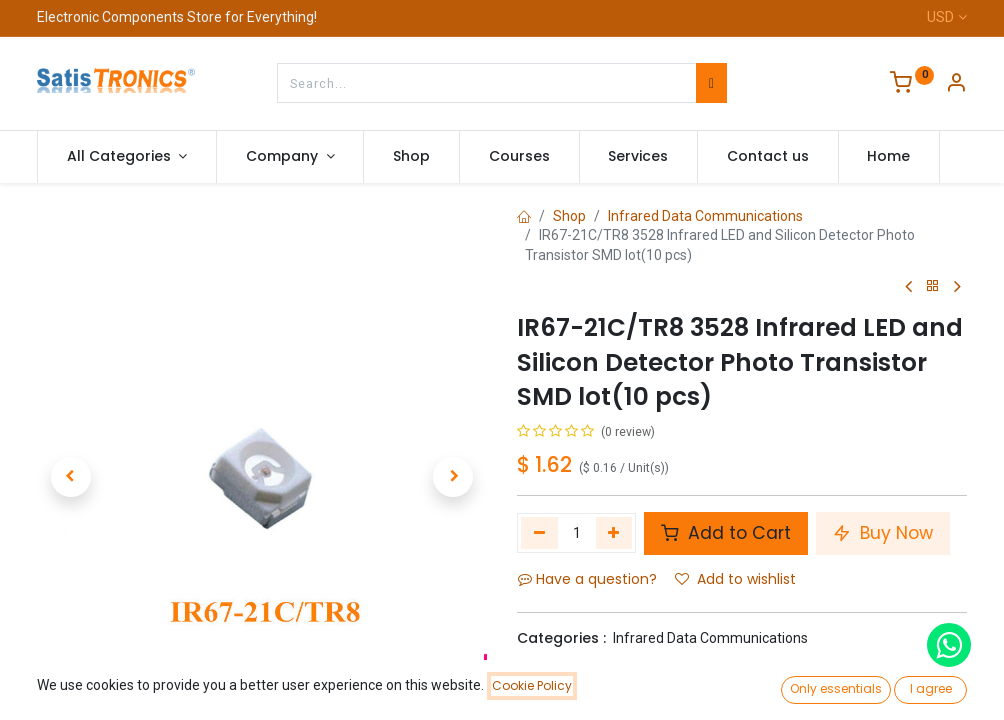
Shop (569, 216)
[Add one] (614, 533)
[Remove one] (539, 533)
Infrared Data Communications (705, 216)
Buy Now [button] (883, 533)
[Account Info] (956, 85)
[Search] (711, 83)
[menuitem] (411, 157)
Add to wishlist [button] (735, 579)
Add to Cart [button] (726, 533)
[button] (71, 477)
